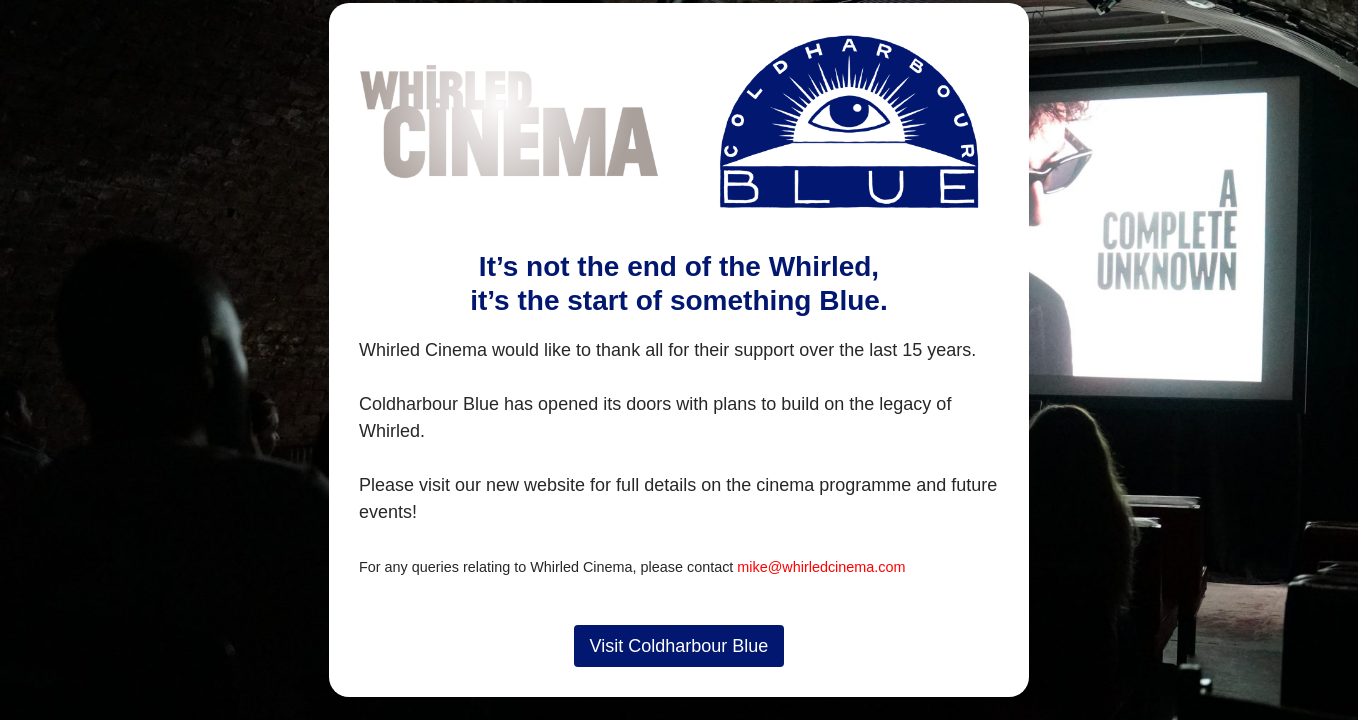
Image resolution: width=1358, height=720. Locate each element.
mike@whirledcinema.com (821, 567)
